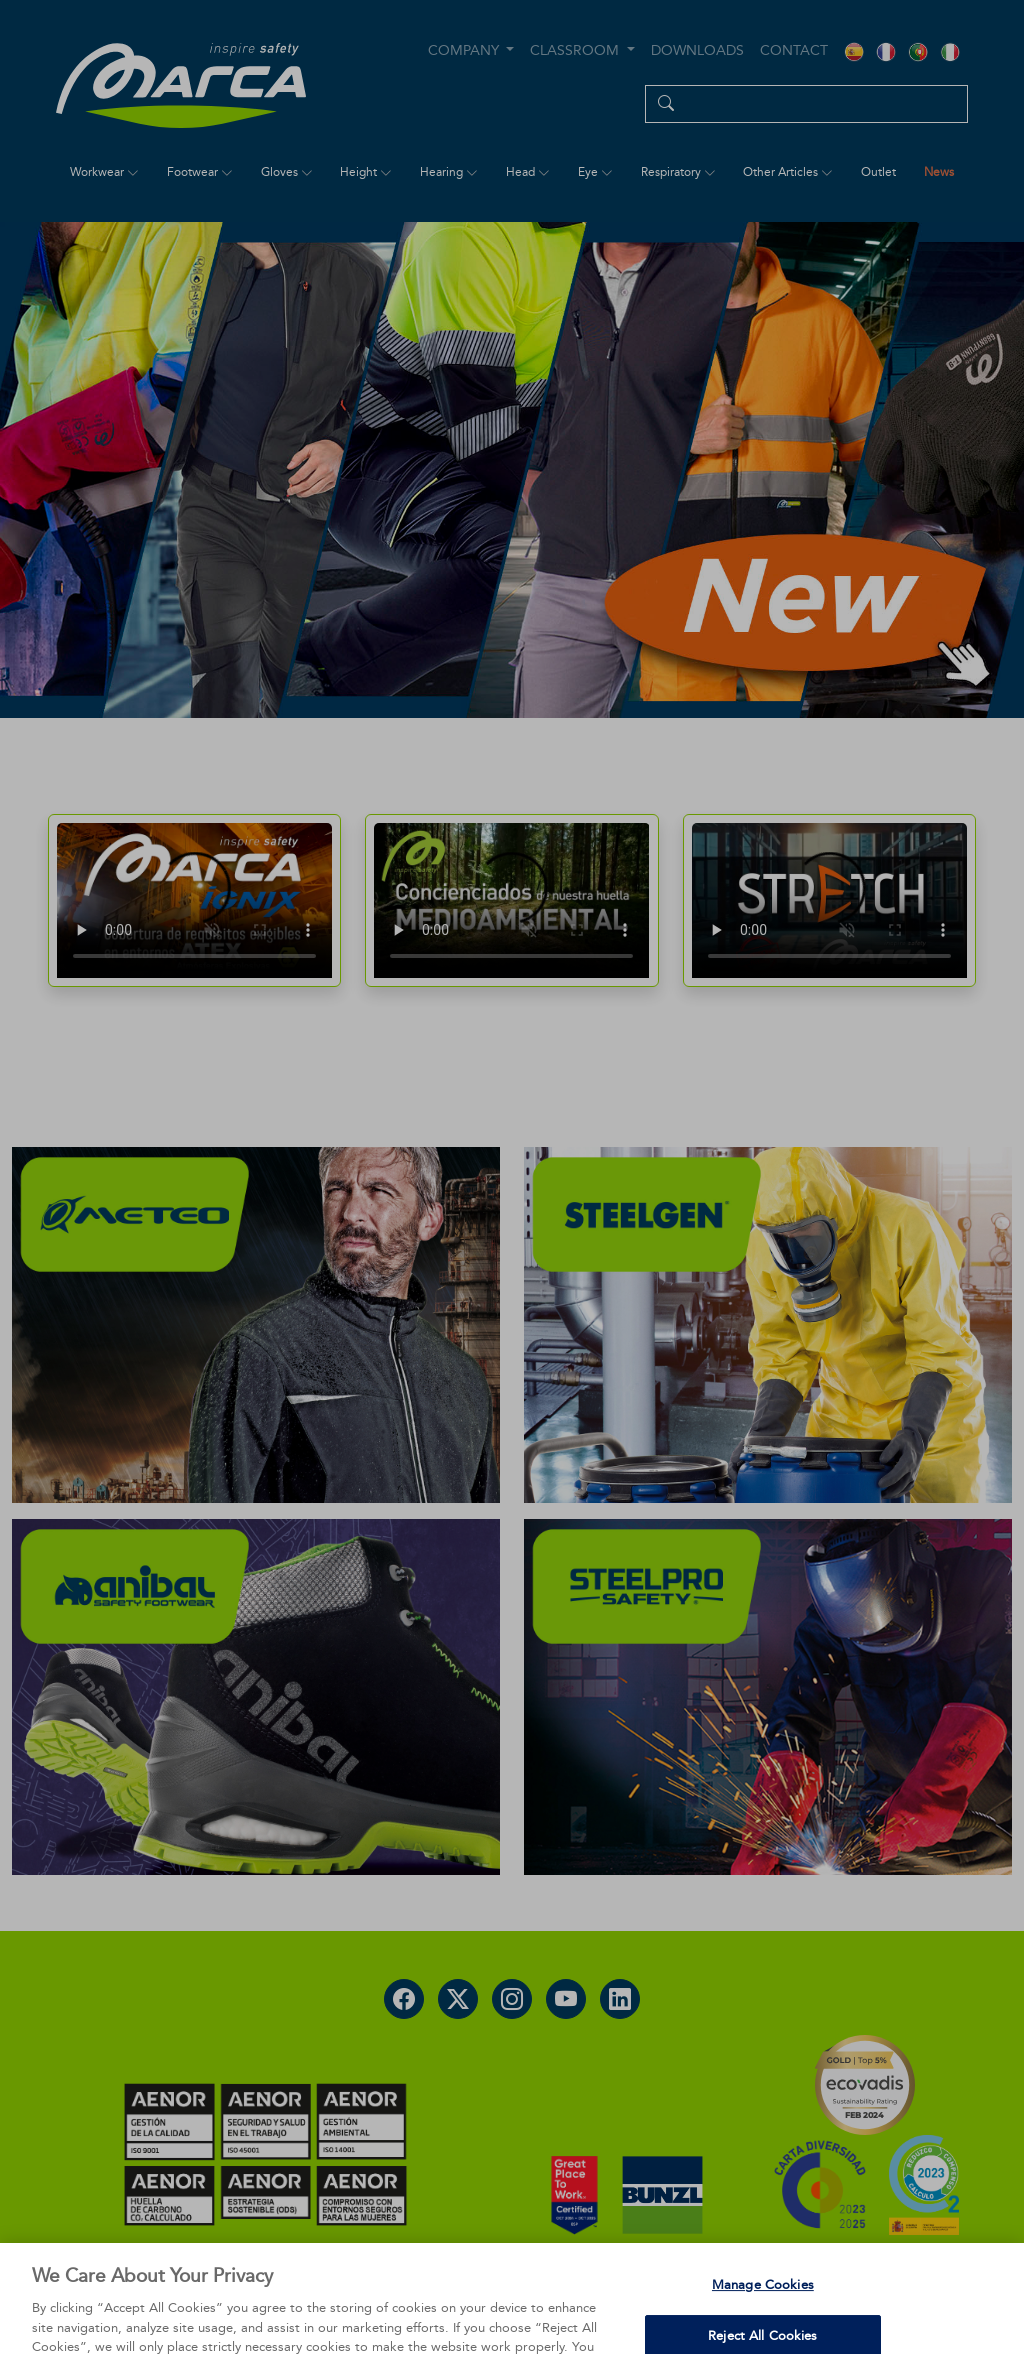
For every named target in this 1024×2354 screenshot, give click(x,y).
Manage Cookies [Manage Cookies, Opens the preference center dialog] (763, 2312)
